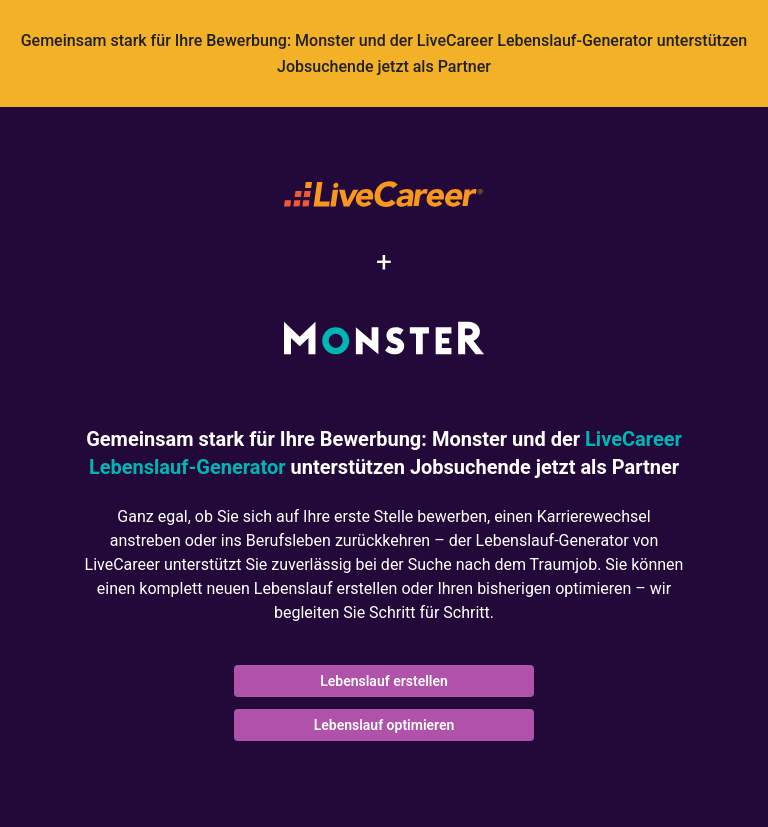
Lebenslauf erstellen (384, 681)
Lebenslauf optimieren (384, 725)
